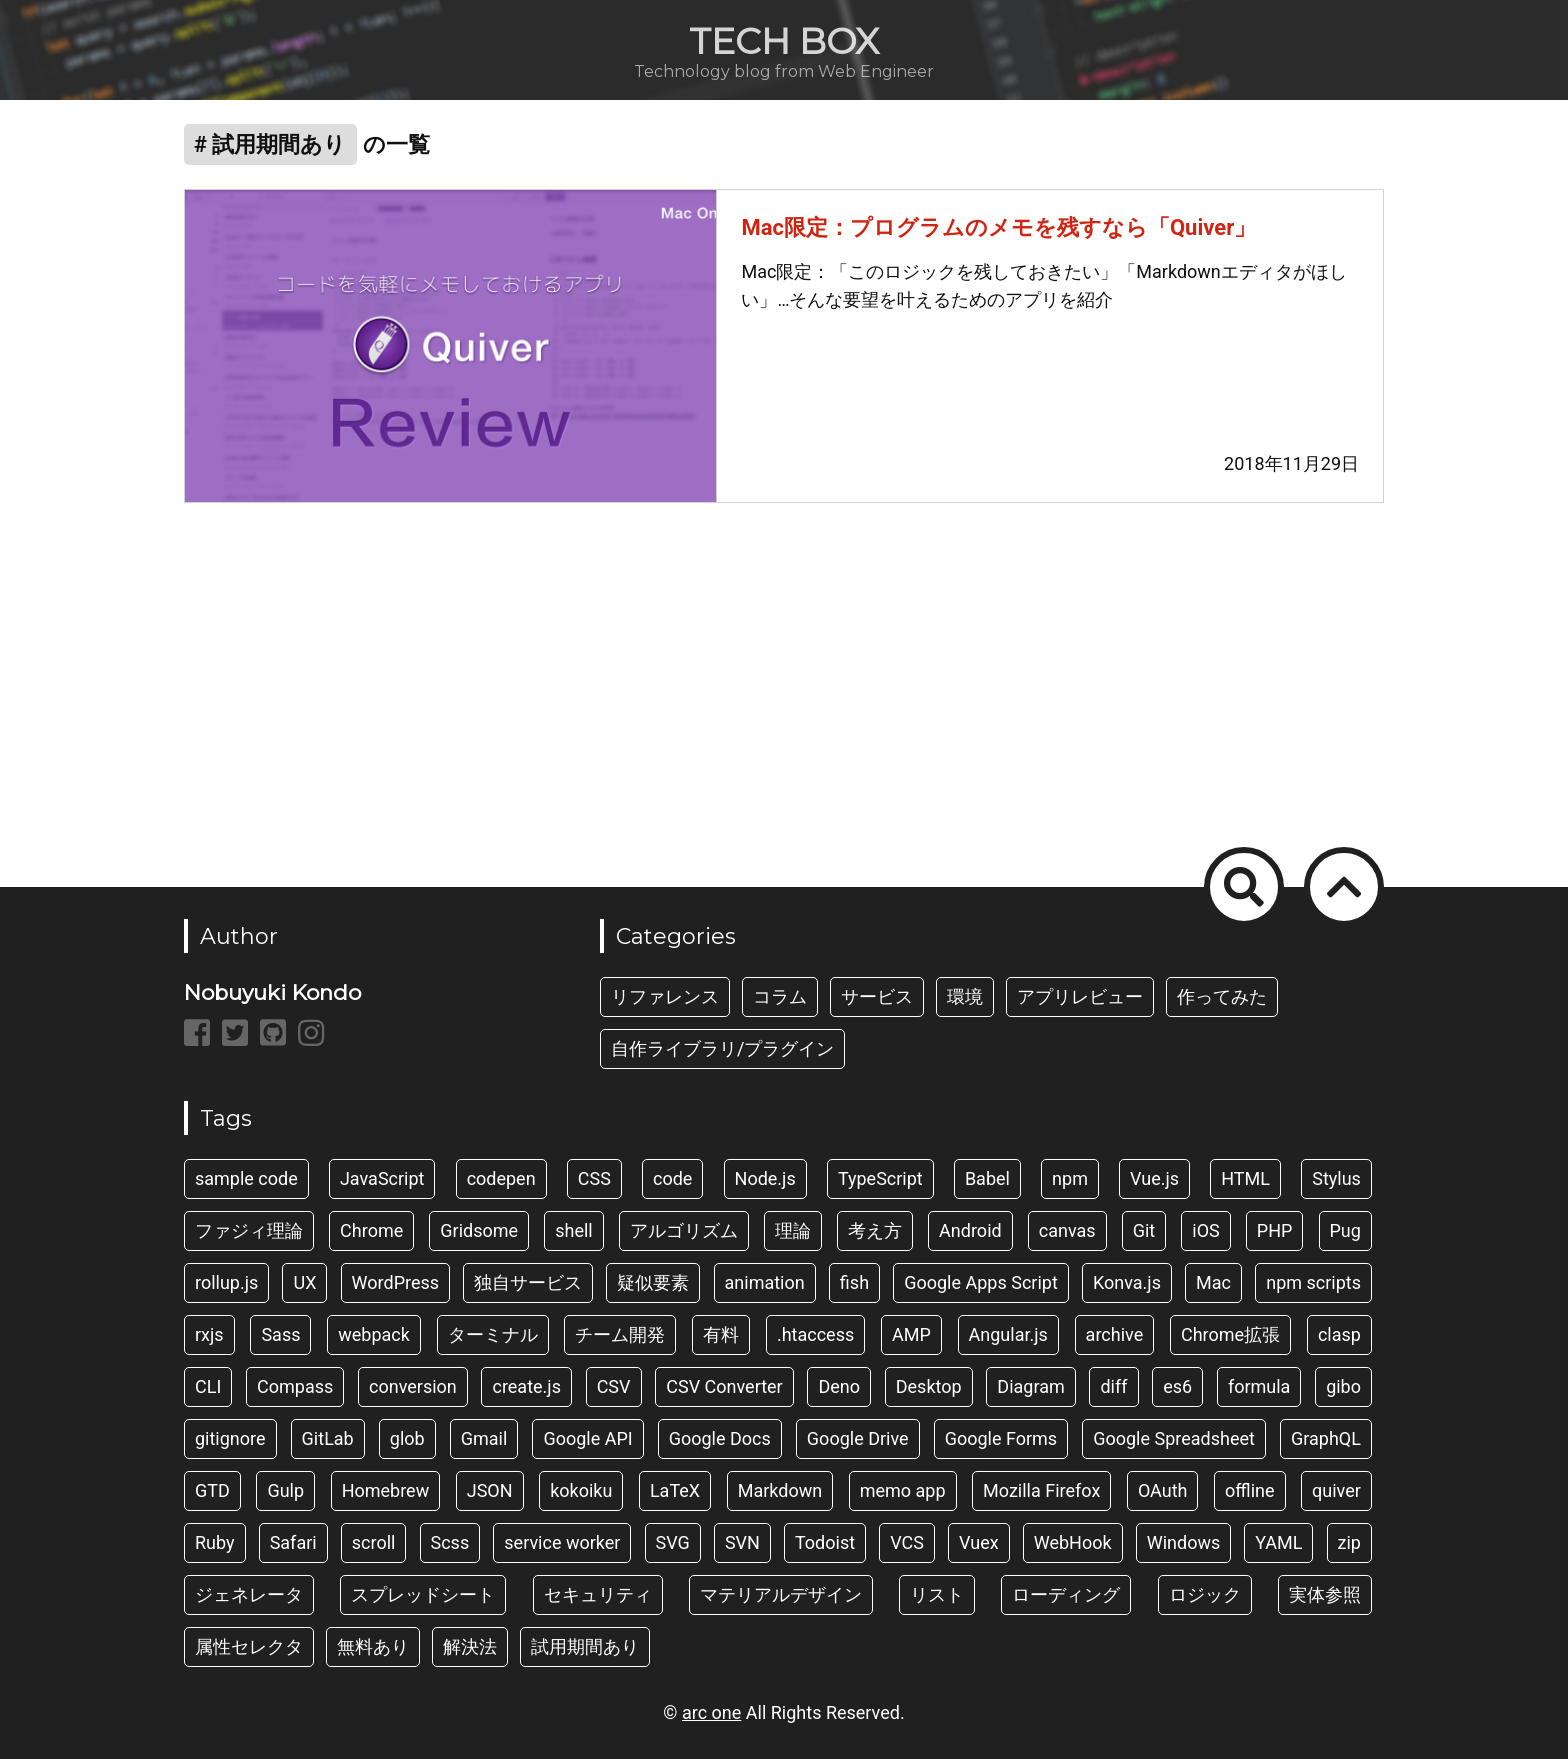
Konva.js (1127, 1282)
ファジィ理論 (249, 1230)
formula (1259, 1386)
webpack (374, 1334)
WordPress (395, 1282)
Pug (1345, 1230)
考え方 (875, 1230)
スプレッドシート (423, 1594)
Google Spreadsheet (1174, 1438)
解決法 (470, 1646)
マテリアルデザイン (781, 1594)
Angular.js (1008, 1334)
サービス (877, 996)
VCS (907, 1542)
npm (1070, 1178)
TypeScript (880, 1178)
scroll (374, 1542)
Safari (293, 1542)
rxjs (209, 1334)
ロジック (1205, 1594)
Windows (1184, 1542)
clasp (1339, 1334)
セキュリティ (598, 1594)
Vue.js (1154, 1178)
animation (765, 1282)
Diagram (1030, 1386)
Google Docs (720, 1438)
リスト (937, 1594)
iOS (1205, 1230)
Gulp (285, 1490)
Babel (987, 1178)
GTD (212, 1490)
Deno (839, 1386)
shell (574, 1230)
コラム (780, 996)
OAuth (1163, 1490)
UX (304, 1282)
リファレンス (665, 996)
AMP (911, 1334)
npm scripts (1313, 1282)
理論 (793, 1230)
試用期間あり (585, 1646)
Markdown (780, 1490)
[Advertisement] (784, 683)
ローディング (1066, 1594)
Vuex (979, 1542)
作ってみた (1222, 996)
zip (1349, 1542)
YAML (1278, 1542)
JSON (490, 1490)
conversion (413, 1386)
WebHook (1073, 1542)
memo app (903, 1490)
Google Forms (1001, 1438)
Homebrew (386, 1490)
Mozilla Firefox (1041, 1490)
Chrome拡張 (1230, 1334)
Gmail (484, 1438)
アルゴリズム (684, 1230)
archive (1115, 1334)
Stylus (1336, 1178)
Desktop (929, 1386)
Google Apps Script (981, 1282)
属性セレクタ (249, 1646)
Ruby (215, 1542)
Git (1144, 1230)
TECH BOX (784, 41)
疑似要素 (653, 1282)
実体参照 (1325, 1594)
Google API (587, 1438)
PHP (1275, 1230)
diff (1113, 1386)
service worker (562, 1542)
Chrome (371, 1230)
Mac (1213, 1282)
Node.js (765, 1178)
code (672, 1178)
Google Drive (858, 1438)
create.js (526, 1386)
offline (1250, 1490)
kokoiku (581, 1490)
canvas (1067, 1230)
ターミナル (493, 1334)
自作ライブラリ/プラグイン (722, 1048)
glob (407, 1438)
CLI (208, 1386)
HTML (1245, 1178)
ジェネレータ (249, 1594)
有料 (721, 1334)
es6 (1177, 1386)
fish (854, 1282)
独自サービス (528, 1282)
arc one (711, 1712)
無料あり (373, 1646)
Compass (295, 1386)
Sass (280, 1334)
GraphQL (1326, 1438)
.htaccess (815, 1334)
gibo (1343, 1386)
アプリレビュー (1080, 996)
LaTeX (675, 1490)
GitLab (328, 1438)
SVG (673, 1542)
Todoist (825, 1542)
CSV (614, 1386)
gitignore (230, 1438)
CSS (594, 1178)
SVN (742, 1542)
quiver (1336, 1490)
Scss (450, 1542)
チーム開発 (620, 1334)
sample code (246, 1178)
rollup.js (226, 1282)
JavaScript (382, 1178)
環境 (965, 996)
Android (970, 1230)
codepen (501, 1178)
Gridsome (479, 1230)
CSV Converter (724, 1386)
